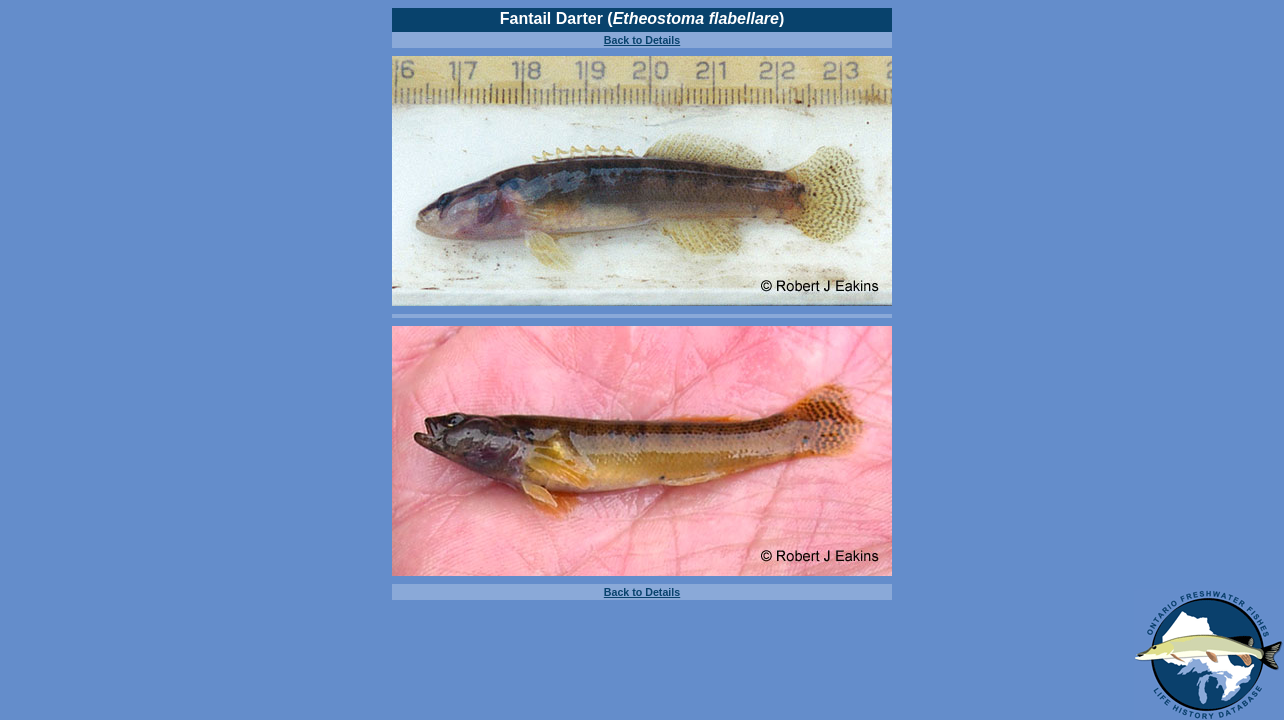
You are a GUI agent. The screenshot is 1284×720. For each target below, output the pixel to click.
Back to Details (642, 40)
